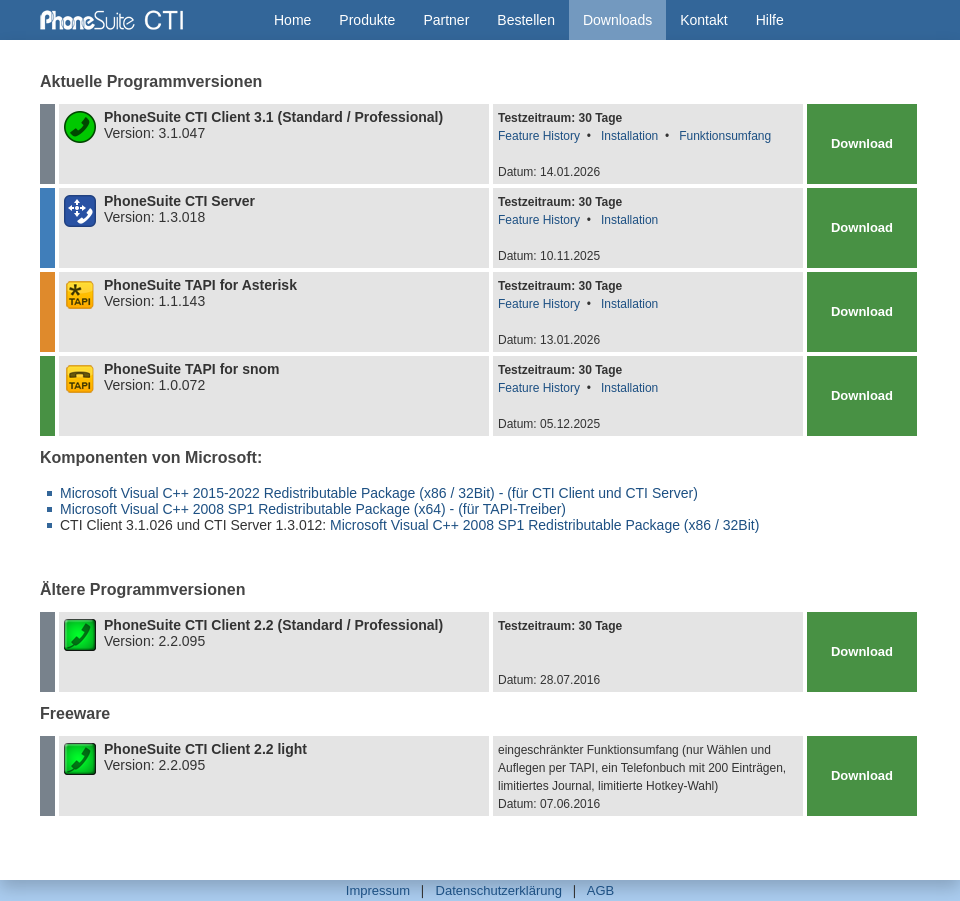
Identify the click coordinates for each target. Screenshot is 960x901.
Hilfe (770, 20)
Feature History (539, 136)
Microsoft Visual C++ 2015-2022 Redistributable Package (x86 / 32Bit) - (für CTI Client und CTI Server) (379, 493)
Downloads (617, 20)
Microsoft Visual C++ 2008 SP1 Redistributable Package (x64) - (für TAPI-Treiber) (313, 509)
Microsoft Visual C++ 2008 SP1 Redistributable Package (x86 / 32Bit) (544, 525)
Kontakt (703, 20)
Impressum (378, 890)
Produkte (367, 20)
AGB (600, 890)
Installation (629, 136)
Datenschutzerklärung (499, 890)
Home (292, 20)
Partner (446, 20)
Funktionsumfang (725, 136)
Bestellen (526, 20)
